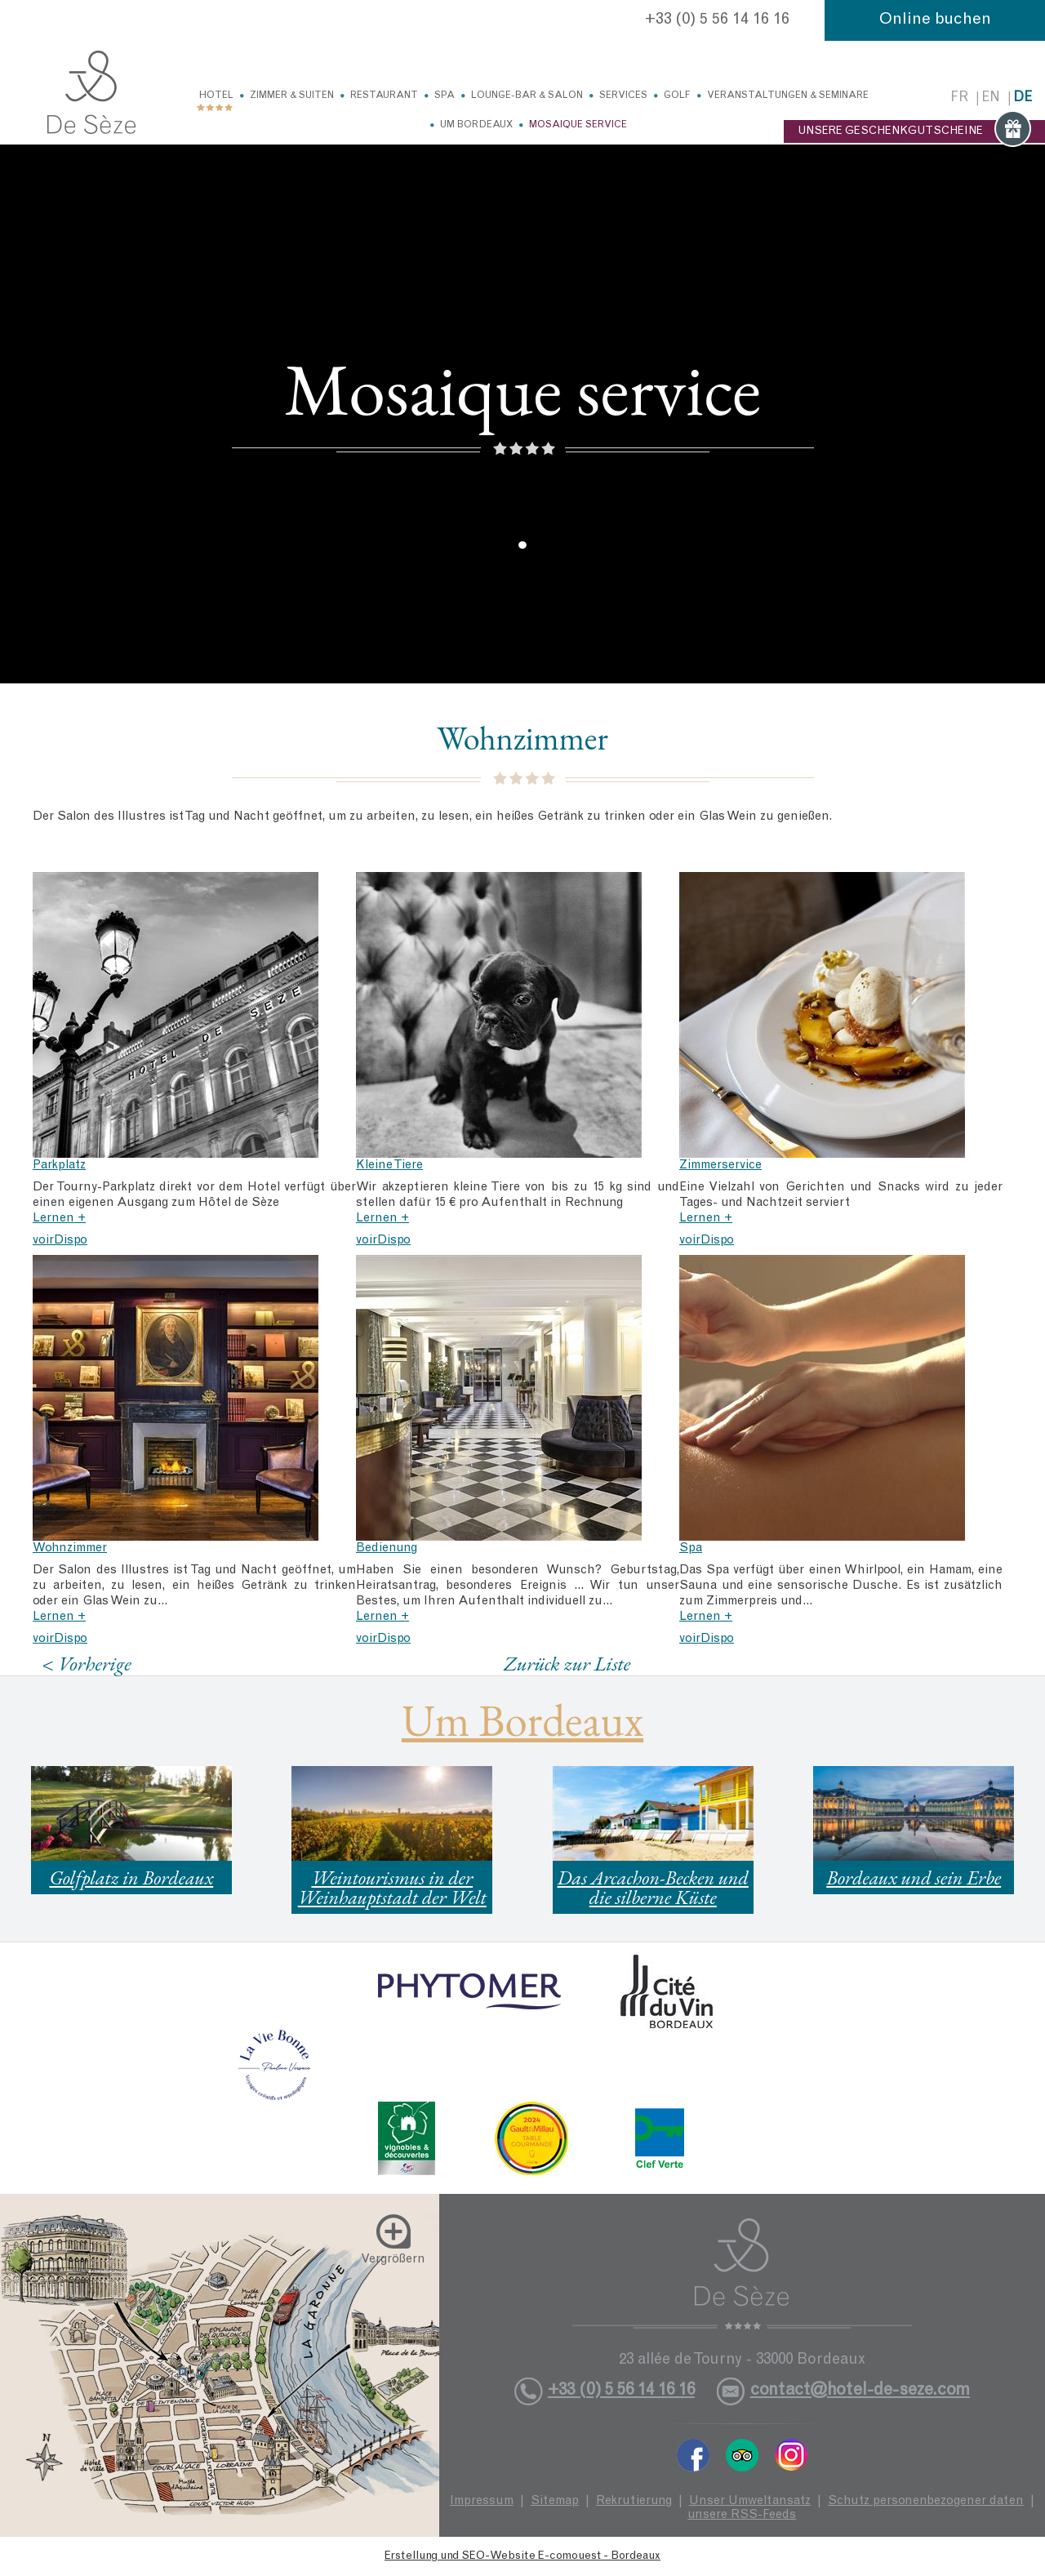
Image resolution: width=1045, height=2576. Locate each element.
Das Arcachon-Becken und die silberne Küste (653, 1887)
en (990, 98)
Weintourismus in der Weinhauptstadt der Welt (392, 1887)
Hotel (216, 95)
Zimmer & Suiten (292, 95)
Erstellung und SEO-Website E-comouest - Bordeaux (522, 2556)
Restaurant (384, 95)
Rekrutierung (634, 2501)
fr (959, 98)
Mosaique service (578, 125)
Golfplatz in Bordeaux (131, 1877)
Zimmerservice (720, 1165)
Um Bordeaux (476, 125)
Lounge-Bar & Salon (527, 95)
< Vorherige (86, 1663)
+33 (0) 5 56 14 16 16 (717, 20)
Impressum (482, 2501)
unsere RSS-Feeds (741, 2515)
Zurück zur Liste (567, 1663)
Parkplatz (59, 1165)
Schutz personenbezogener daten (926, 2501)
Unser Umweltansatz (750, 2501)
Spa (444, 95)
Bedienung (386, 1548)
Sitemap (555, 2501)
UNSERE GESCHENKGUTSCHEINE (914, 131)
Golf (677, 95)
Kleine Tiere (389, 1165)
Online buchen (935, 20)
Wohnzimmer (70, 1548)
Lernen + (59, 1218)
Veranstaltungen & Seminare (788, 95)
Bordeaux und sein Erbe (913, 1877)
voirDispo (60, 1241)
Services (623, 95)
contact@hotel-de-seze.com (860, 2391)
